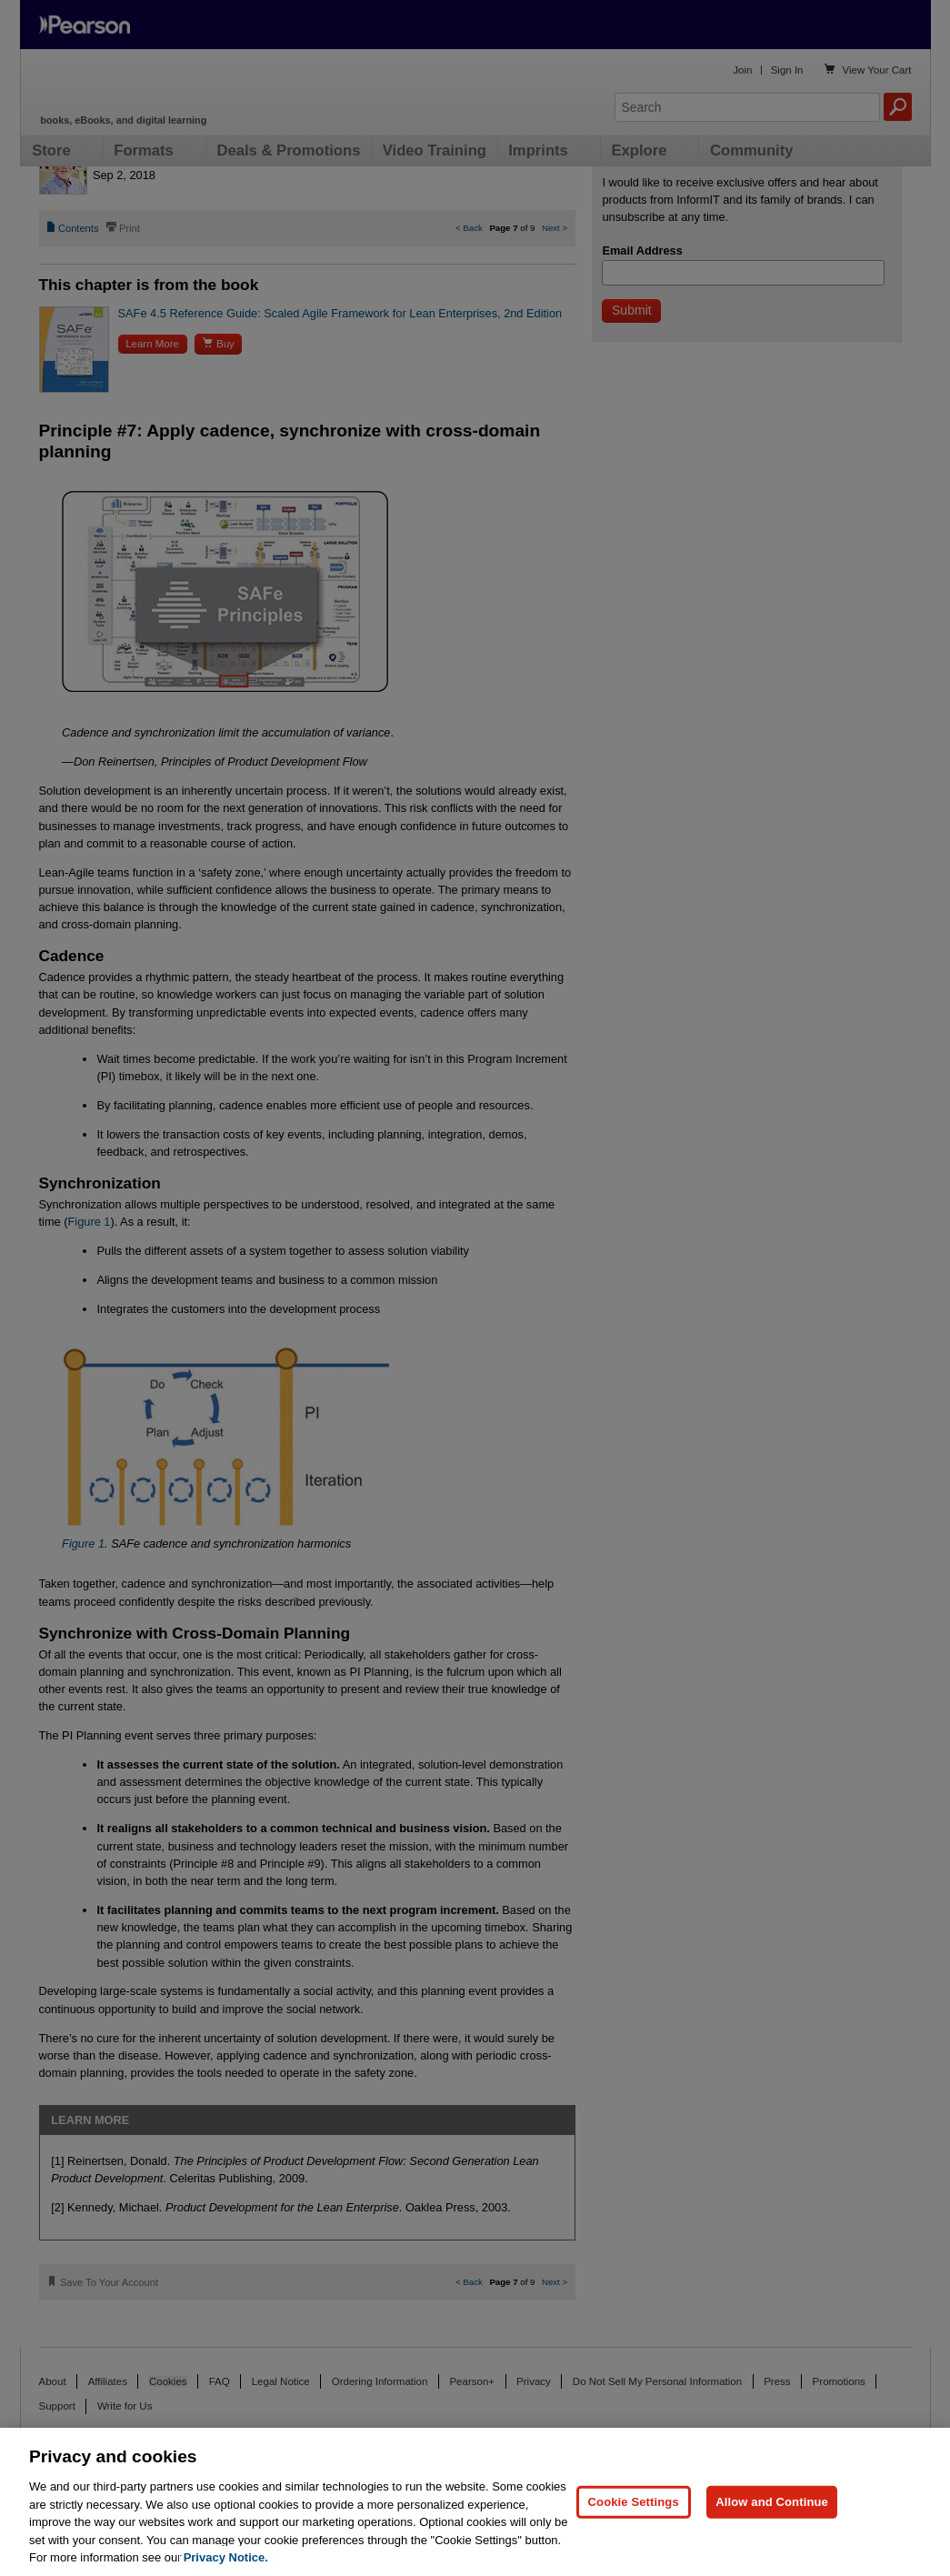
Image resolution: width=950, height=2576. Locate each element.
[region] (475, 2502)
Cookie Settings (633, 2502)
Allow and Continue (771, 2502)
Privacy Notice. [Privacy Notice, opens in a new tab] (226, 2557)
